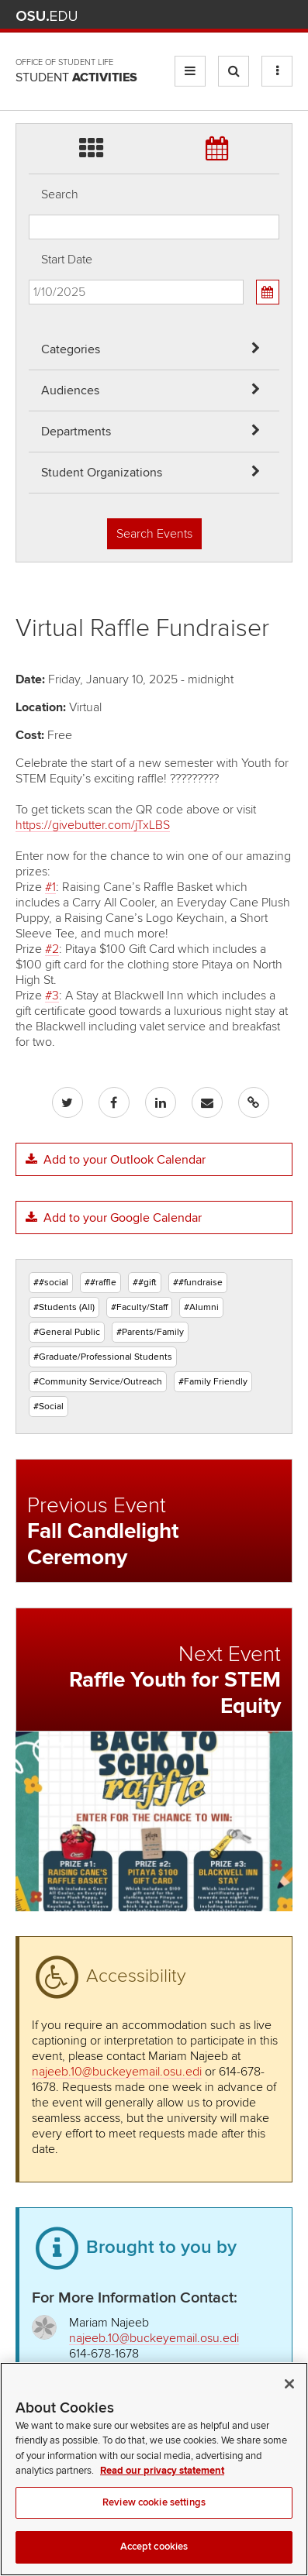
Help (169, 16)
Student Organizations (101, 472)
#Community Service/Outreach (97, 1382)
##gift (145, 1282)
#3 (52, 995)
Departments (76, 431)
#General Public (66, 1332)
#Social (48, 1406)
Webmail (261, 16)
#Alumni (201, 1307)
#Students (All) (64, 1307)
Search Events (154, 534)
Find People (238, 16)
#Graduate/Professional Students (102, 1357)
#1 (50, 887)
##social (50, 1282)
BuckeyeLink (192, 16)
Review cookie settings (154, 2524)
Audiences (70, 390)
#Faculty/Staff (139, 1307)
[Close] (289, 2406)
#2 (52, 949)
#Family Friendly (212, 1382)
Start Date (66, 259)
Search (59, 194)
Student (76, 77)
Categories (70, 349)
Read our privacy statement (162, 2492)
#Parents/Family (150, 1332)
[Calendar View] (267, 292)
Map (215, 16)
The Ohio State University (47, 16)
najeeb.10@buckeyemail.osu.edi (117, 2071)
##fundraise (198, 1282)
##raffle (100, 1282)
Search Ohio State (283, 16)
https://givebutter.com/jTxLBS (93, 825)
